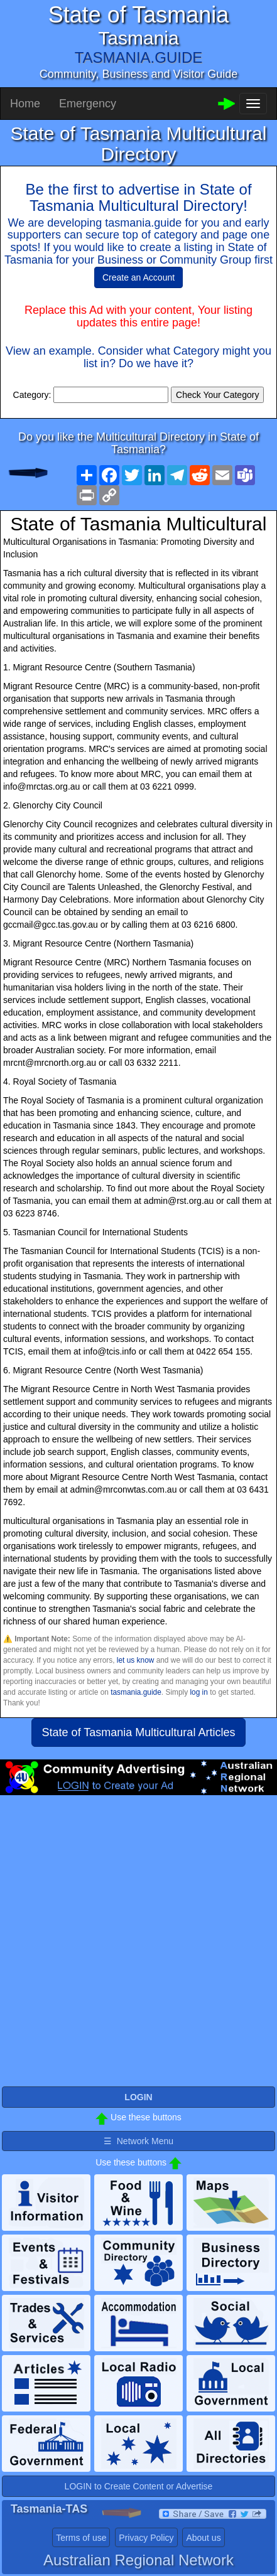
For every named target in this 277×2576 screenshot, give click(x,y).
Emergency (87, 103)
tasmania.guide (136, 1692)
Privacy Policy (146, 2538)
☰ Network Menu (138, 2141)
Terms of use (81, 2538)
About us (203, 2538)
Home (25, 103)
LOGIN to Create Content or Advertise (139, 2486)
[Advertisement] (138, 1946)
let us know (135, 1660)
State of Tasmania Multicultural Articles (139, 1732)
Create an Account (138, 277)
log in (198, 1692)
